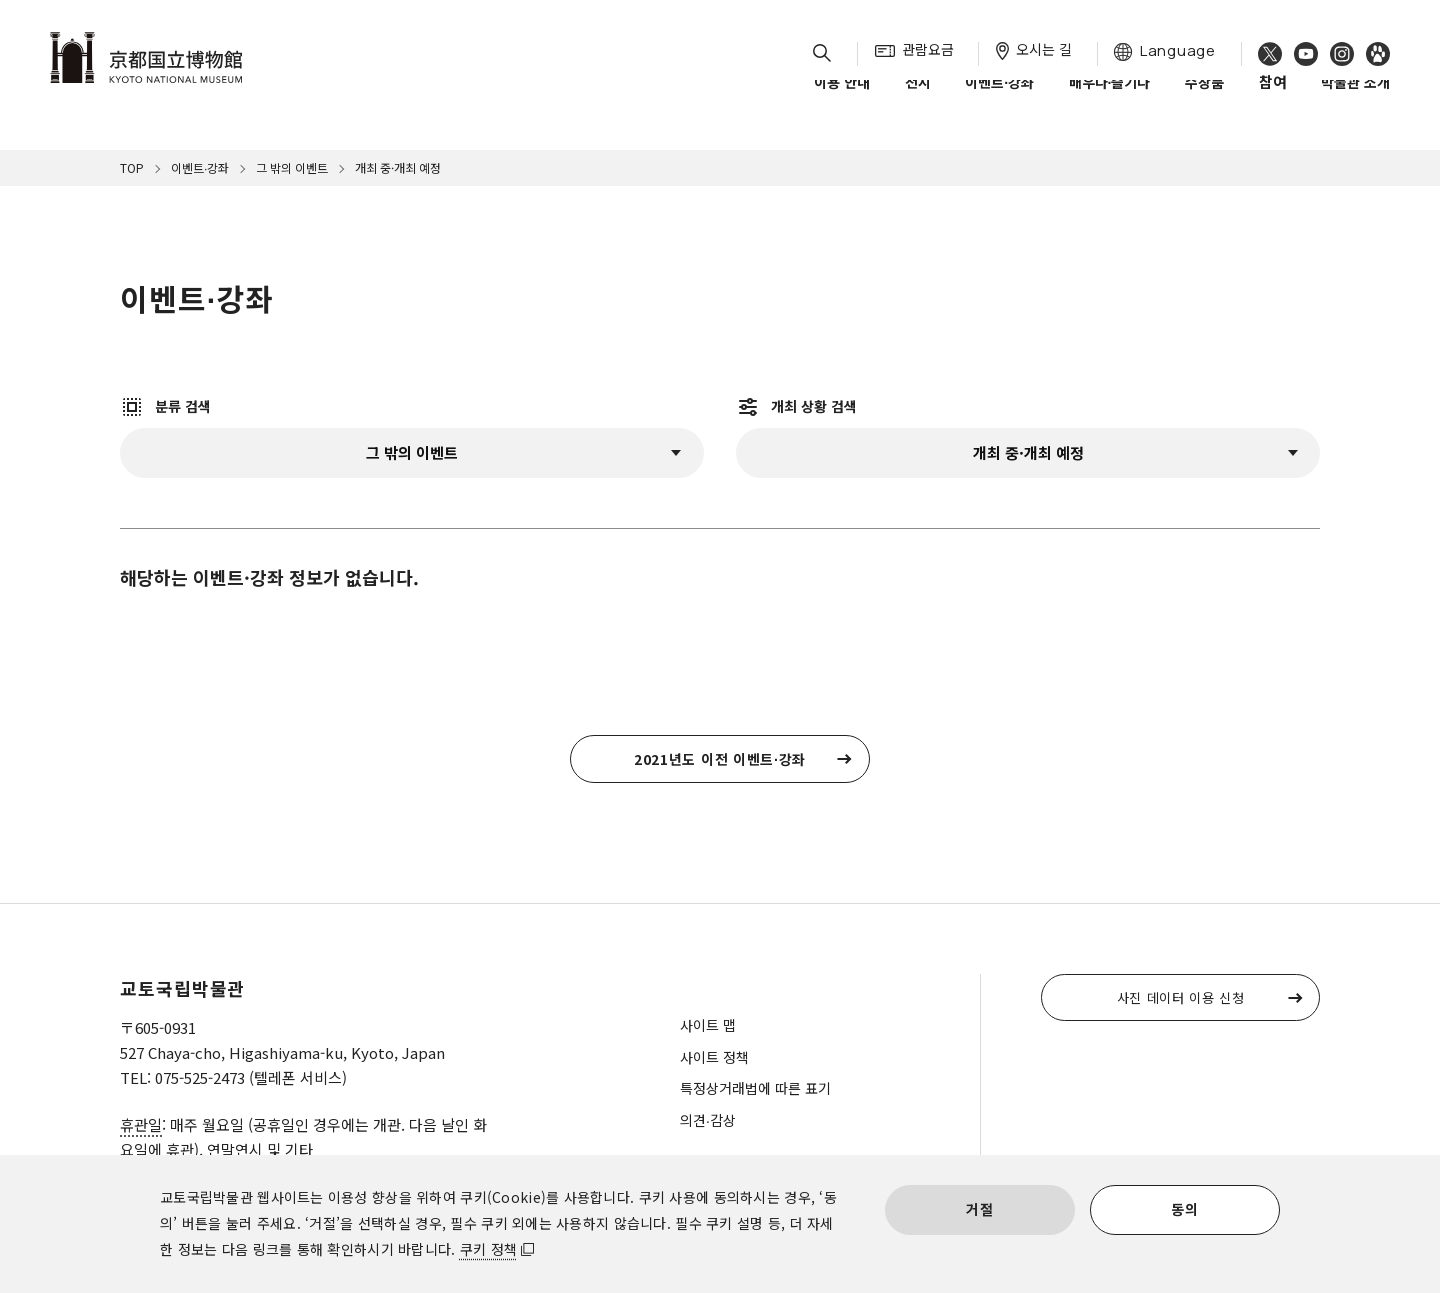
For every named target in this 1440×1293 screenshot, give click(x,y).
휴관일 (141, 1124)
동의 (1184, 1209)
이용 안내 (842, 99)
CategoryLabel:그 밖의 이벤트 (412, 453)
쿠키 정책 (488, 1249)
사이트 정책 (714, 1057)
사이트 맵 (708, 1025)
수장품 (1204, 99)
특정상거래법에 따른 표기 (755, 1088)
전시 (918, 99)
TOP (132, 167)
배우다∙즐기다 (1110, 99)
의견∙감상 (708, 1120)
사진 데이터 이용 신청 (1181, 997)
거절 (979, 1209)
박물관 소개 (1355, 99)
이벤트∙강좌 (999, 99)
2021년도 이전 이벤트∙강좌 (720, 759)
